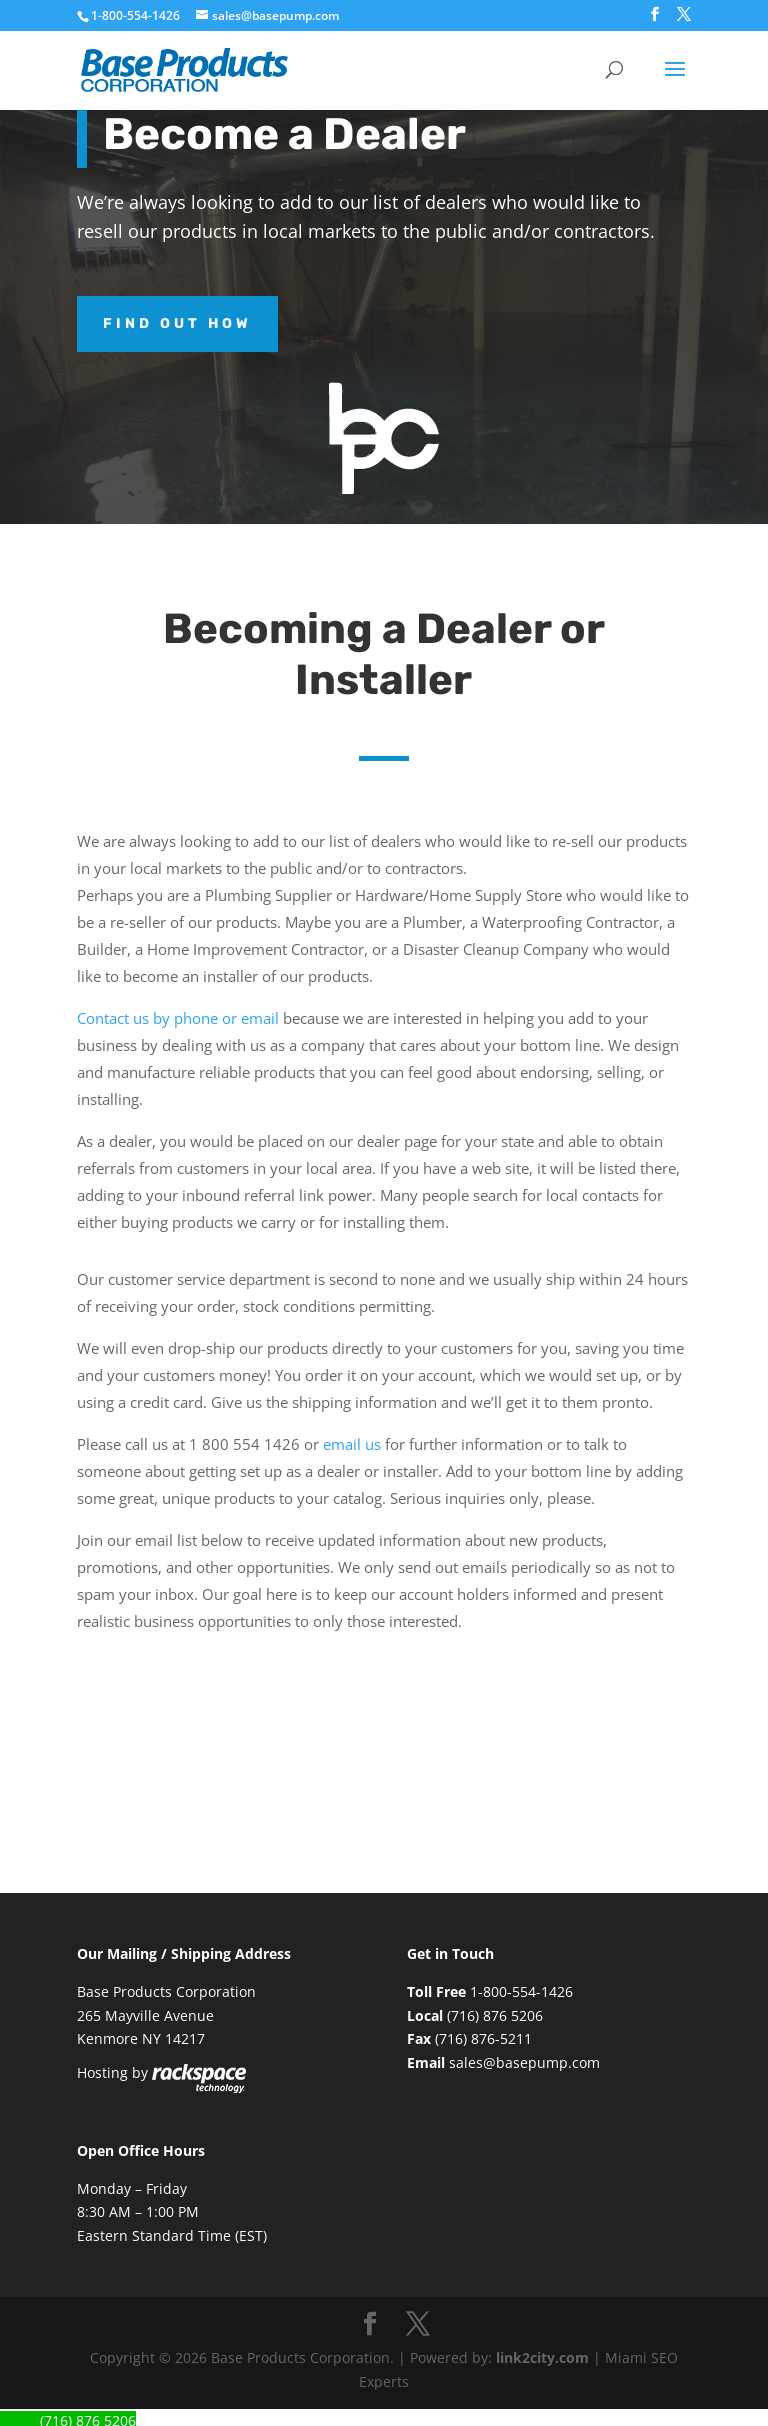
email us (352, 1444)
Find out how (177, 323)
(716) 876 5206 (495, 2015)
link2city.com (542, 2357)
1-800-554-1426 (137, 15)
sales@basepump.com (524, 2062)
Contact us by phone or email (178, 1018)
